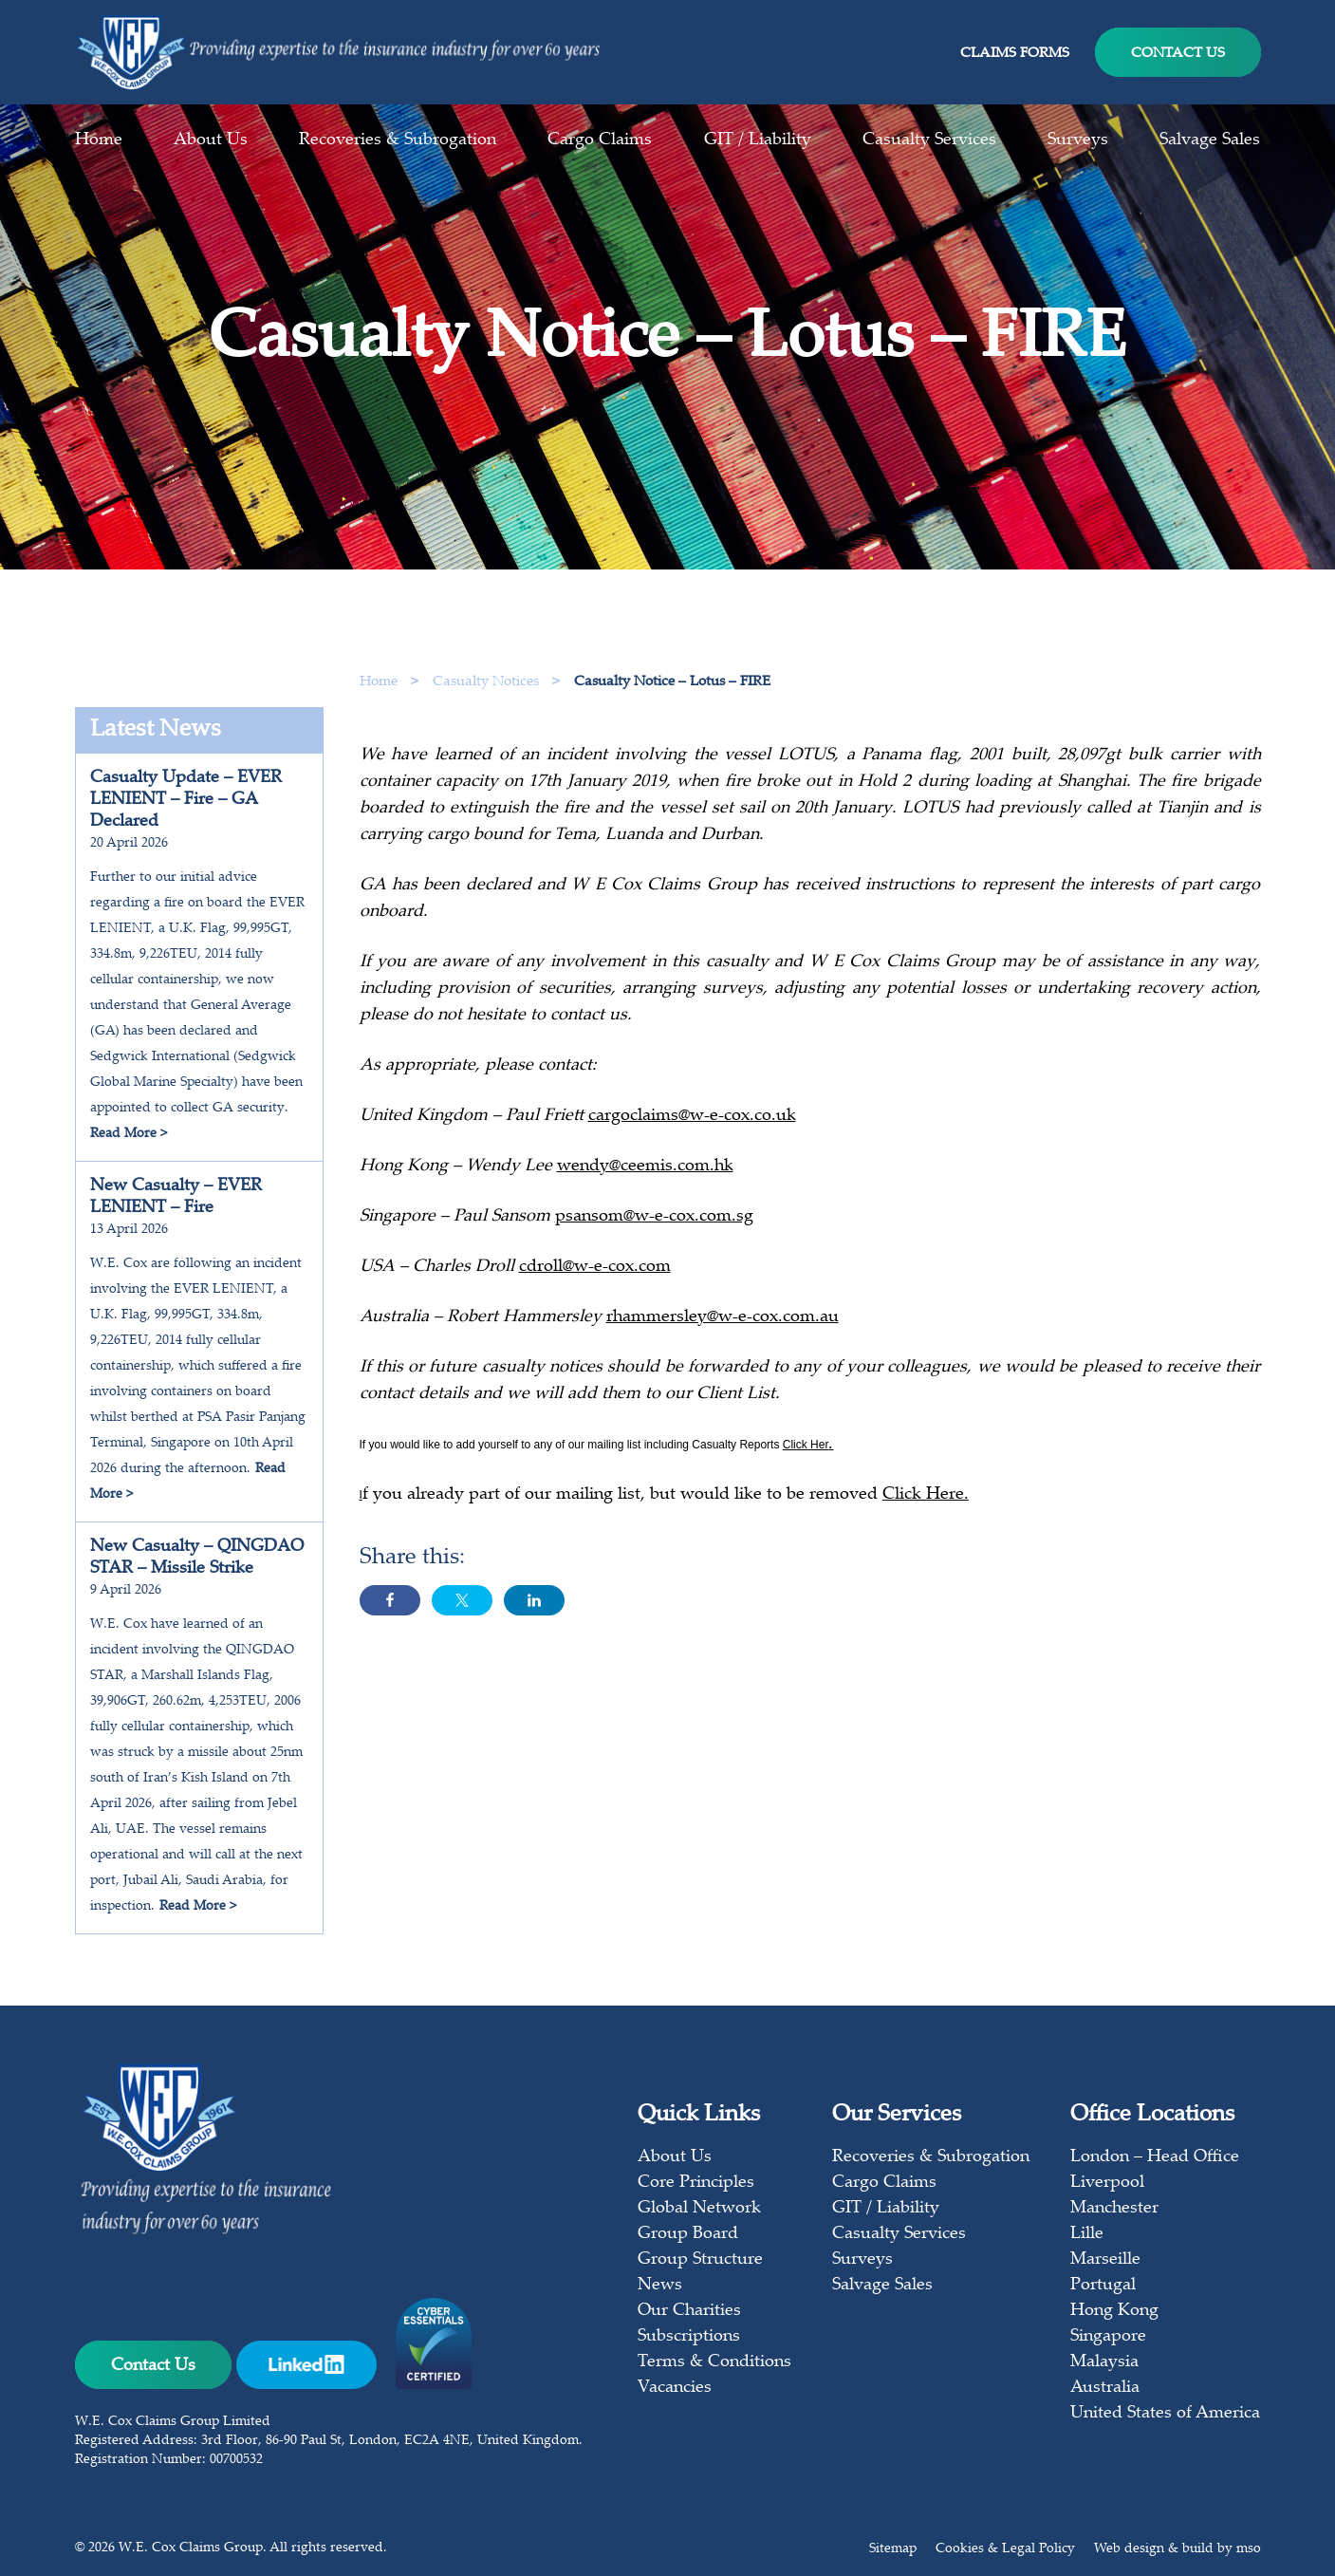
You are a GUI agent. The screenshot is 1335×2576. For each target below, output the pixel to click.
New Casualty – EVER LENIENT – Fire (176, 1197)
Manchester (1114, 2208)
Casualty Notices (488, 682)
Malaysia (1104, 2362)
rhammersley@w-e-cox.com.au (722, 1320)
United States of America (1165, 2413)
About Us (211, 140)
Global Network (699, 2208)
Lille (1086, 2234)
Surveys (1078, 140)
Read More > (128, 1134)
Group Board (688, 2234)
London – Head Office (1154, 2157)
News (660, 2285)
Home (98, 140)
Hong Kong (1114, 2311)
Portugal (1103, 2285)
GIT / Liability (757, 140)
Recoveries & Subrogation (397, 140)
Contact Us (1178, 54)
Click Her (806, 1447)
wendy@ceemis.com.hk (645, 1169)
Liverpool (1107, 2183)
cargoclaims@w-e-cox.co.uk (692, 1119)
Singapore (1108, 2336)
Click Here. (925, 1497)
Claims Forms (1014, 54)
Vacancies (675, 2388)
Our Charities (689, 2311)
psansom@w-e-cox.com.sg (654, 1219)
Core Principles (696, 2183)
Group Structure (700, 2259)
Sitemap (893, 2549)
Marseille (1105, 2259)
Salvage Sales (1209, 140)
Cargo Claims (599, 140)
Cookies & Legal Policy (1005, 2549)
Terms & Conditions (714, 2362)
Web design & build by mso (1177, 2549)
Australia (1105, 2388)
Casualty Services (929, 140)
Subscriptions (689, 2336)
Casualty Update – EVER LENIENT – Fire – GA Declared (186, 800)
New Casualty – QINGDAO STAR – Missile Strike (197, 1558)
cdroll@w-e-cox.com (595, 1270)
